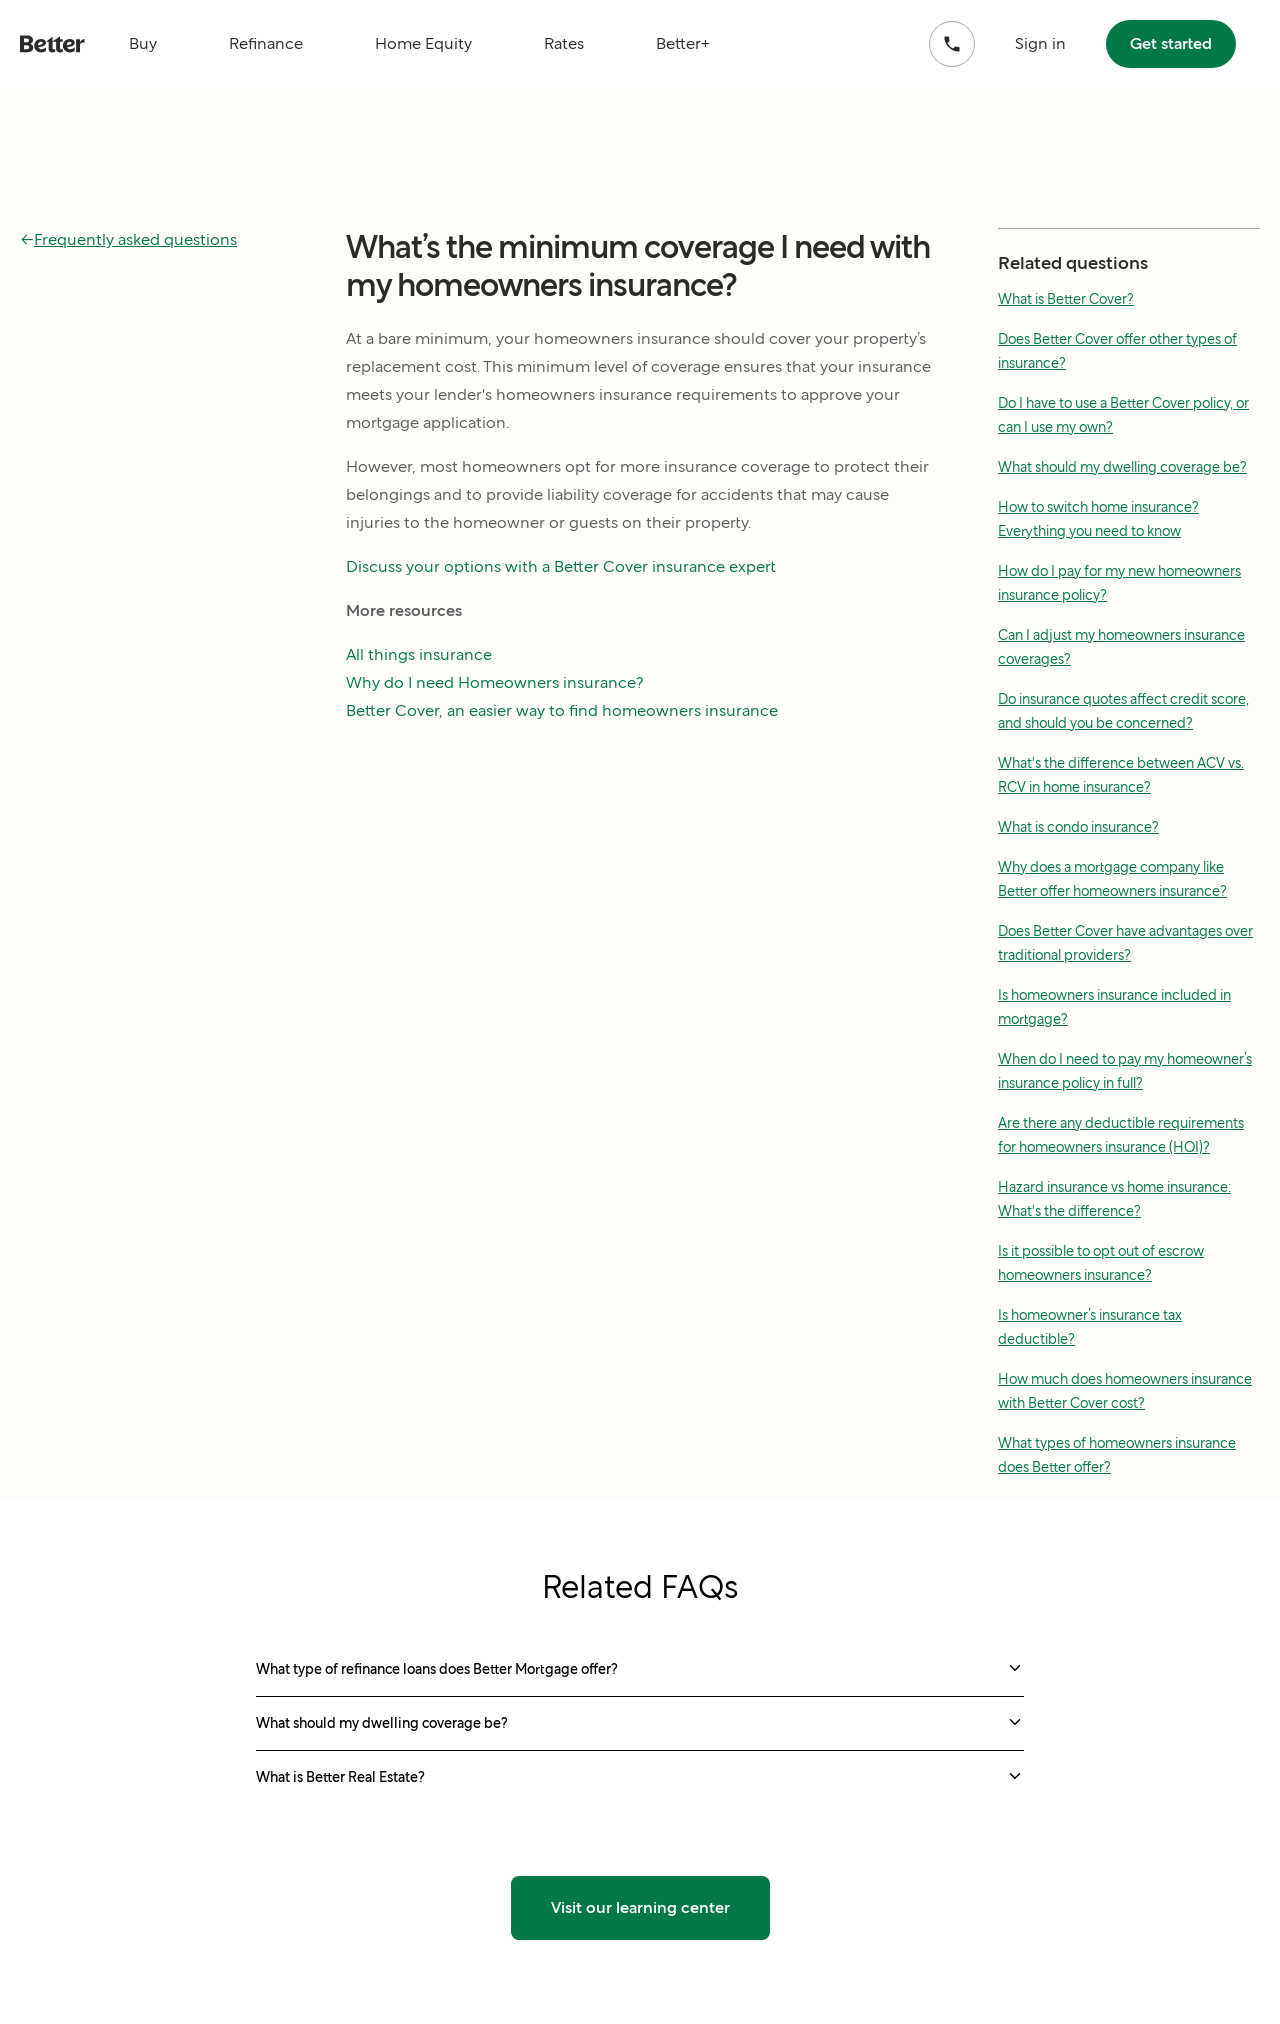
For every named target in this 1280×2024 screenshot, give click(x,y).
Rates (564, 43)
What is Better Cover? (1066, 299)
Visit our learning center (640, 1907)
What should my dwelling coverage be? (1122, 467)
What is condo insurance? (1078, 827)
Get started (1171, 43)
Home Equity (423, 43)
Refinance (266, 43)
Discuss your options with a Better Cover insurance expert (561, 566)
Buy (143, 43)
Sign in (1040, 43)
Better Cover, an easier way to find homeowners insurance (562, 710)
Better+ (683, 43)
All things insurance (419, 654)
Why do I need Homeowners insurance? (495, 682)
